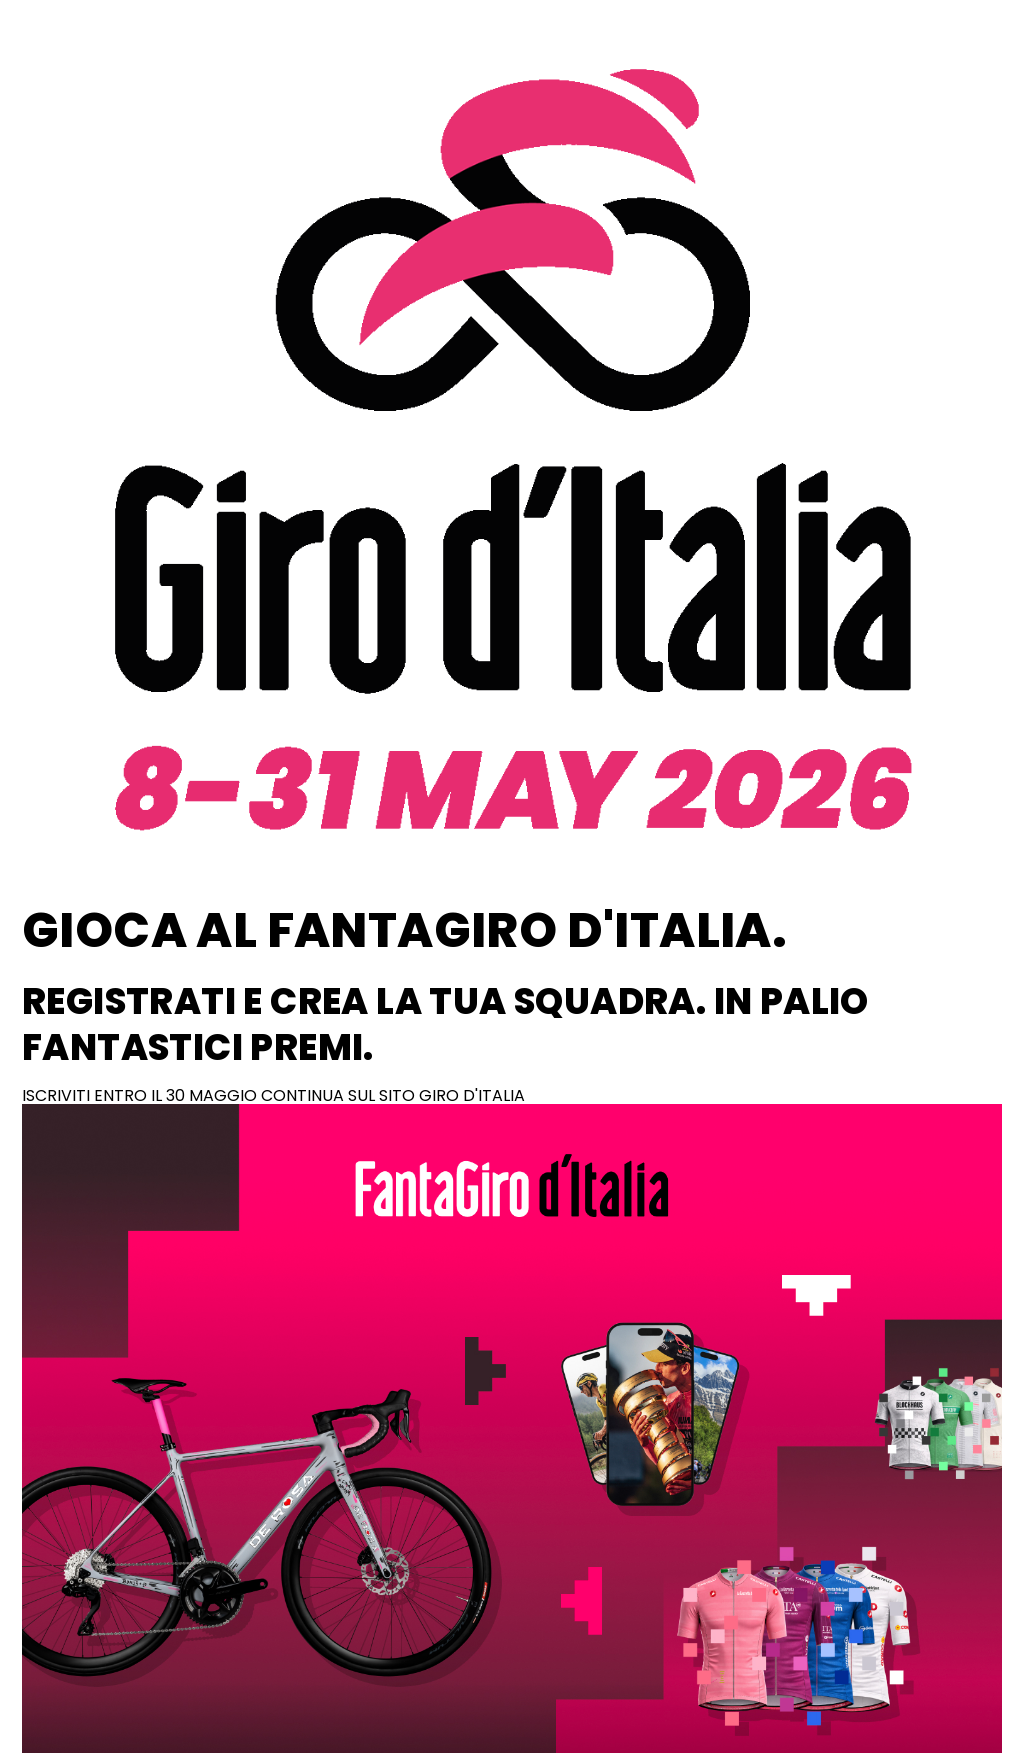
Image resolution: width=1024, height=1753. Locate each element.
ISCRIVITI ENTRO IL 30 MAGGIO (141, 1095)
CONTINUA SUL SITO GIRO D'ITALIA (393, 1095)
